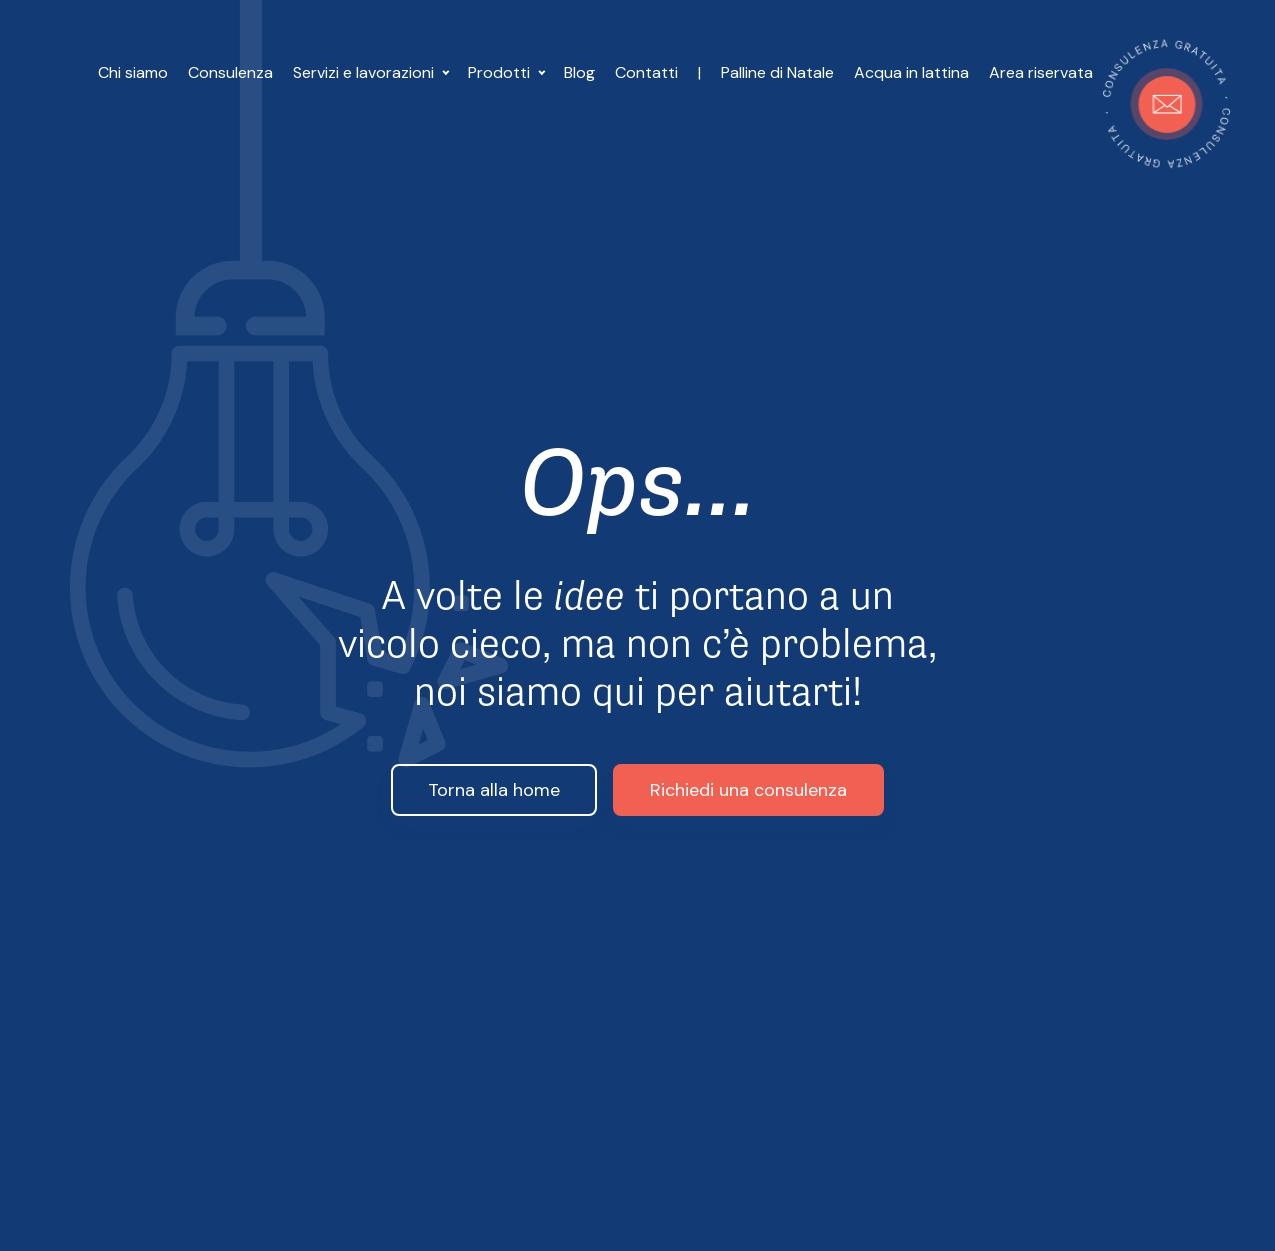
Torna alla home (494, 790)
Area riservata (1041, 72)
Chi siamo (133, 72)
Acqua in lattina (911, 72)
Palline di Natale (777, 72)
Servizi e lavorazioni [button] (365, 72)
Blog (579, 72)
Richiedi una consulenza (748, 790)
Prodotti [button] (501, 72)
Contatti (646, 72)
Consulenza (230, 72)
